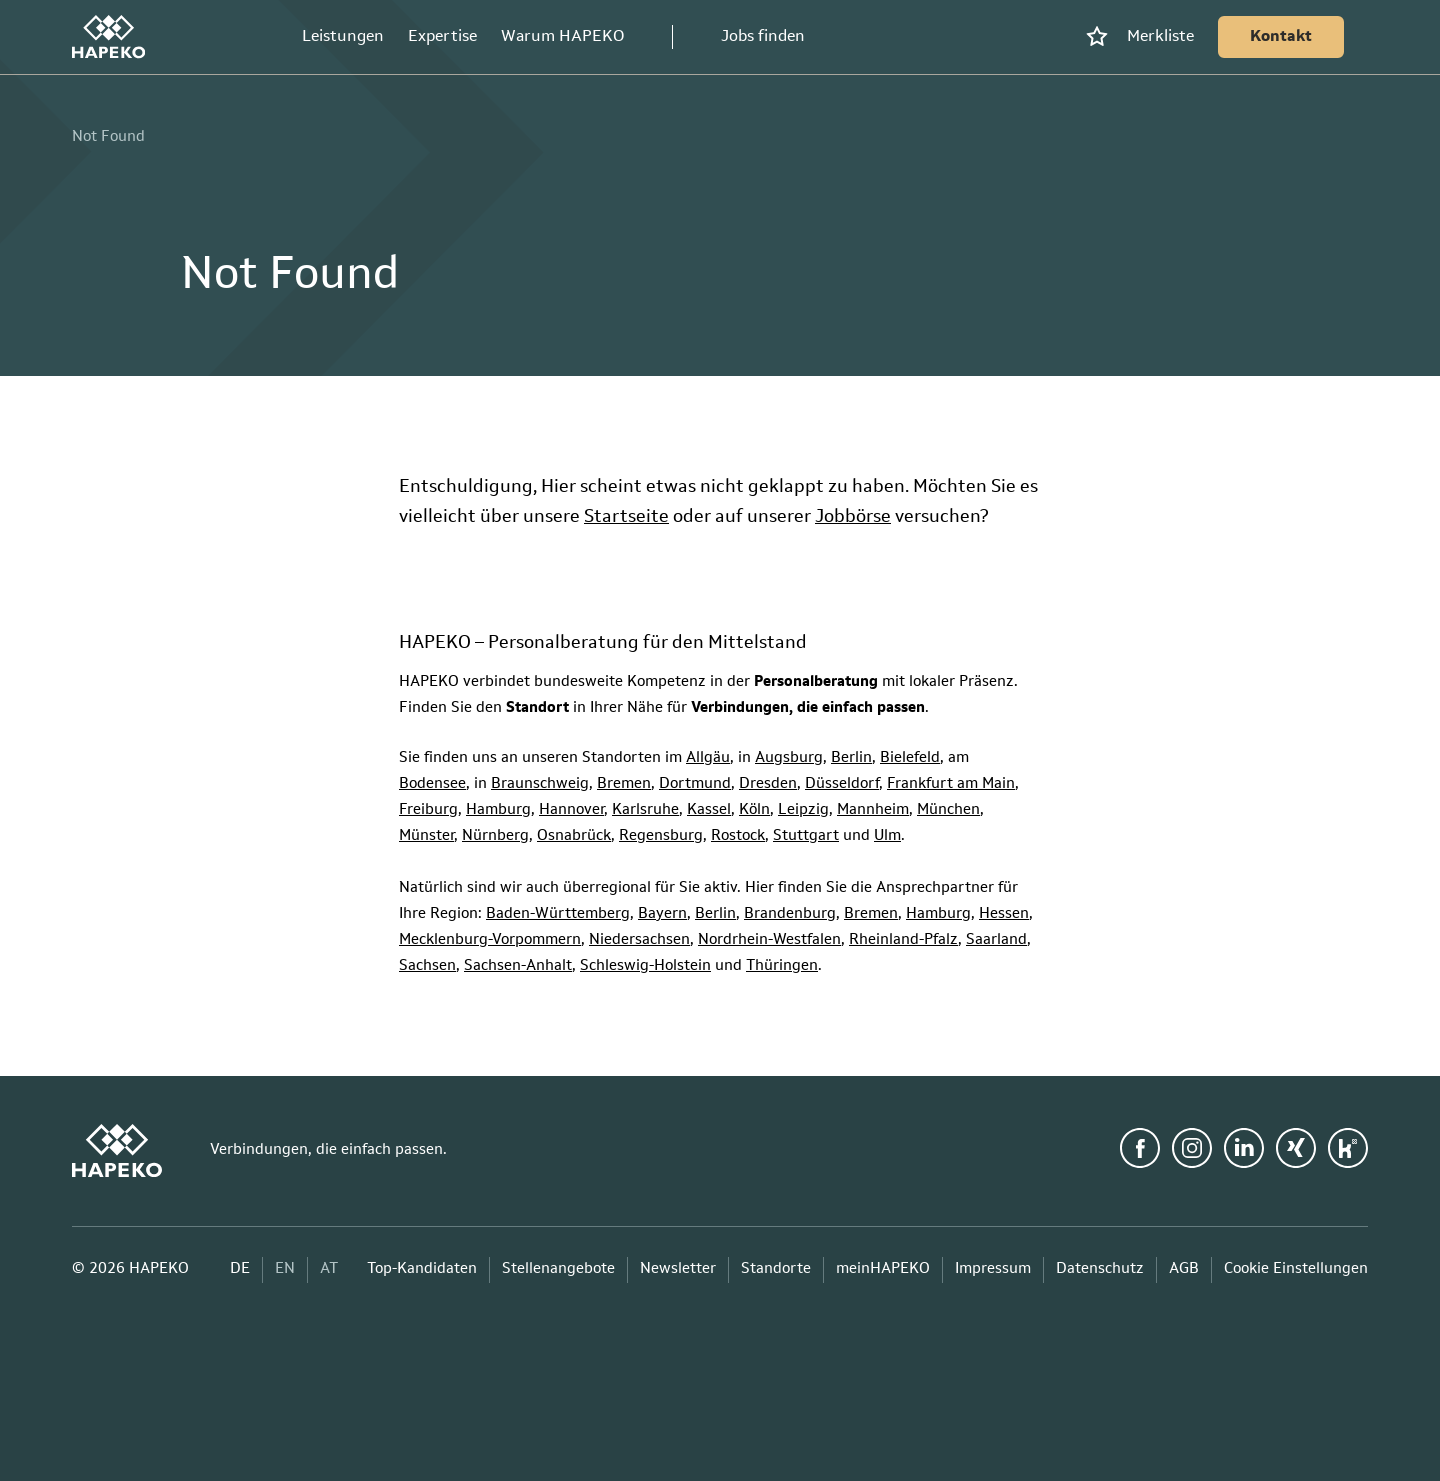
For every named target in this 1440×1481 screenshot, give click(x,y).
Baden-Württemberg (558, 914)
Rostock (738, 836)
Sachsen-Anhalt (518, 966)
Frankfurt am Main (951, 784)
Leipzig (803, 810)
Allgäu (708, 758)
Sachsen (427, 966)
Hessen (1004, 914)
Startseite (626, 517)
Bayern (662, 914)
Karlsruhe (645, 810)
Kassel (709, 810)
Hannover (571, 810)
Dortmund (695, 784)
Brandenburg (790, 914)
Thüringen (782, 966)
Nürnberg (495, 836)
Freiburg (428, 810)
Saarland (996, 940)
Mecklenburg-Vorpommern (490, 940)
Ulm (887, 836)
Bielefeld (910, 758)
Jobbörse (853, 517)
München (948, 810)
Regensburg (661, 836)
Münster (426, 836)
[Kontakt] (1281, 37)
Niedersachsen (639, 940)
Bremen (624, 784)
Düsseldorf (842, 784)
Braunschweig (540, 784)
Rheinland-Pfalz (903, 940)
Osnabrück (574, 836)
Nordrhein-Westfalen (769, 940)
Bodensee (432, 784)
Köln (754, 810)
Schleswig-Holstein (645, 966)
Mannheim (873, 810)
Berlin (851, 758)
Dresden (768, 784)
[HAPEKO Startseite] (108, 37)
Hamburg (498, 810)
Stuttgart (806, 836)
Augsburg (789, 758)
